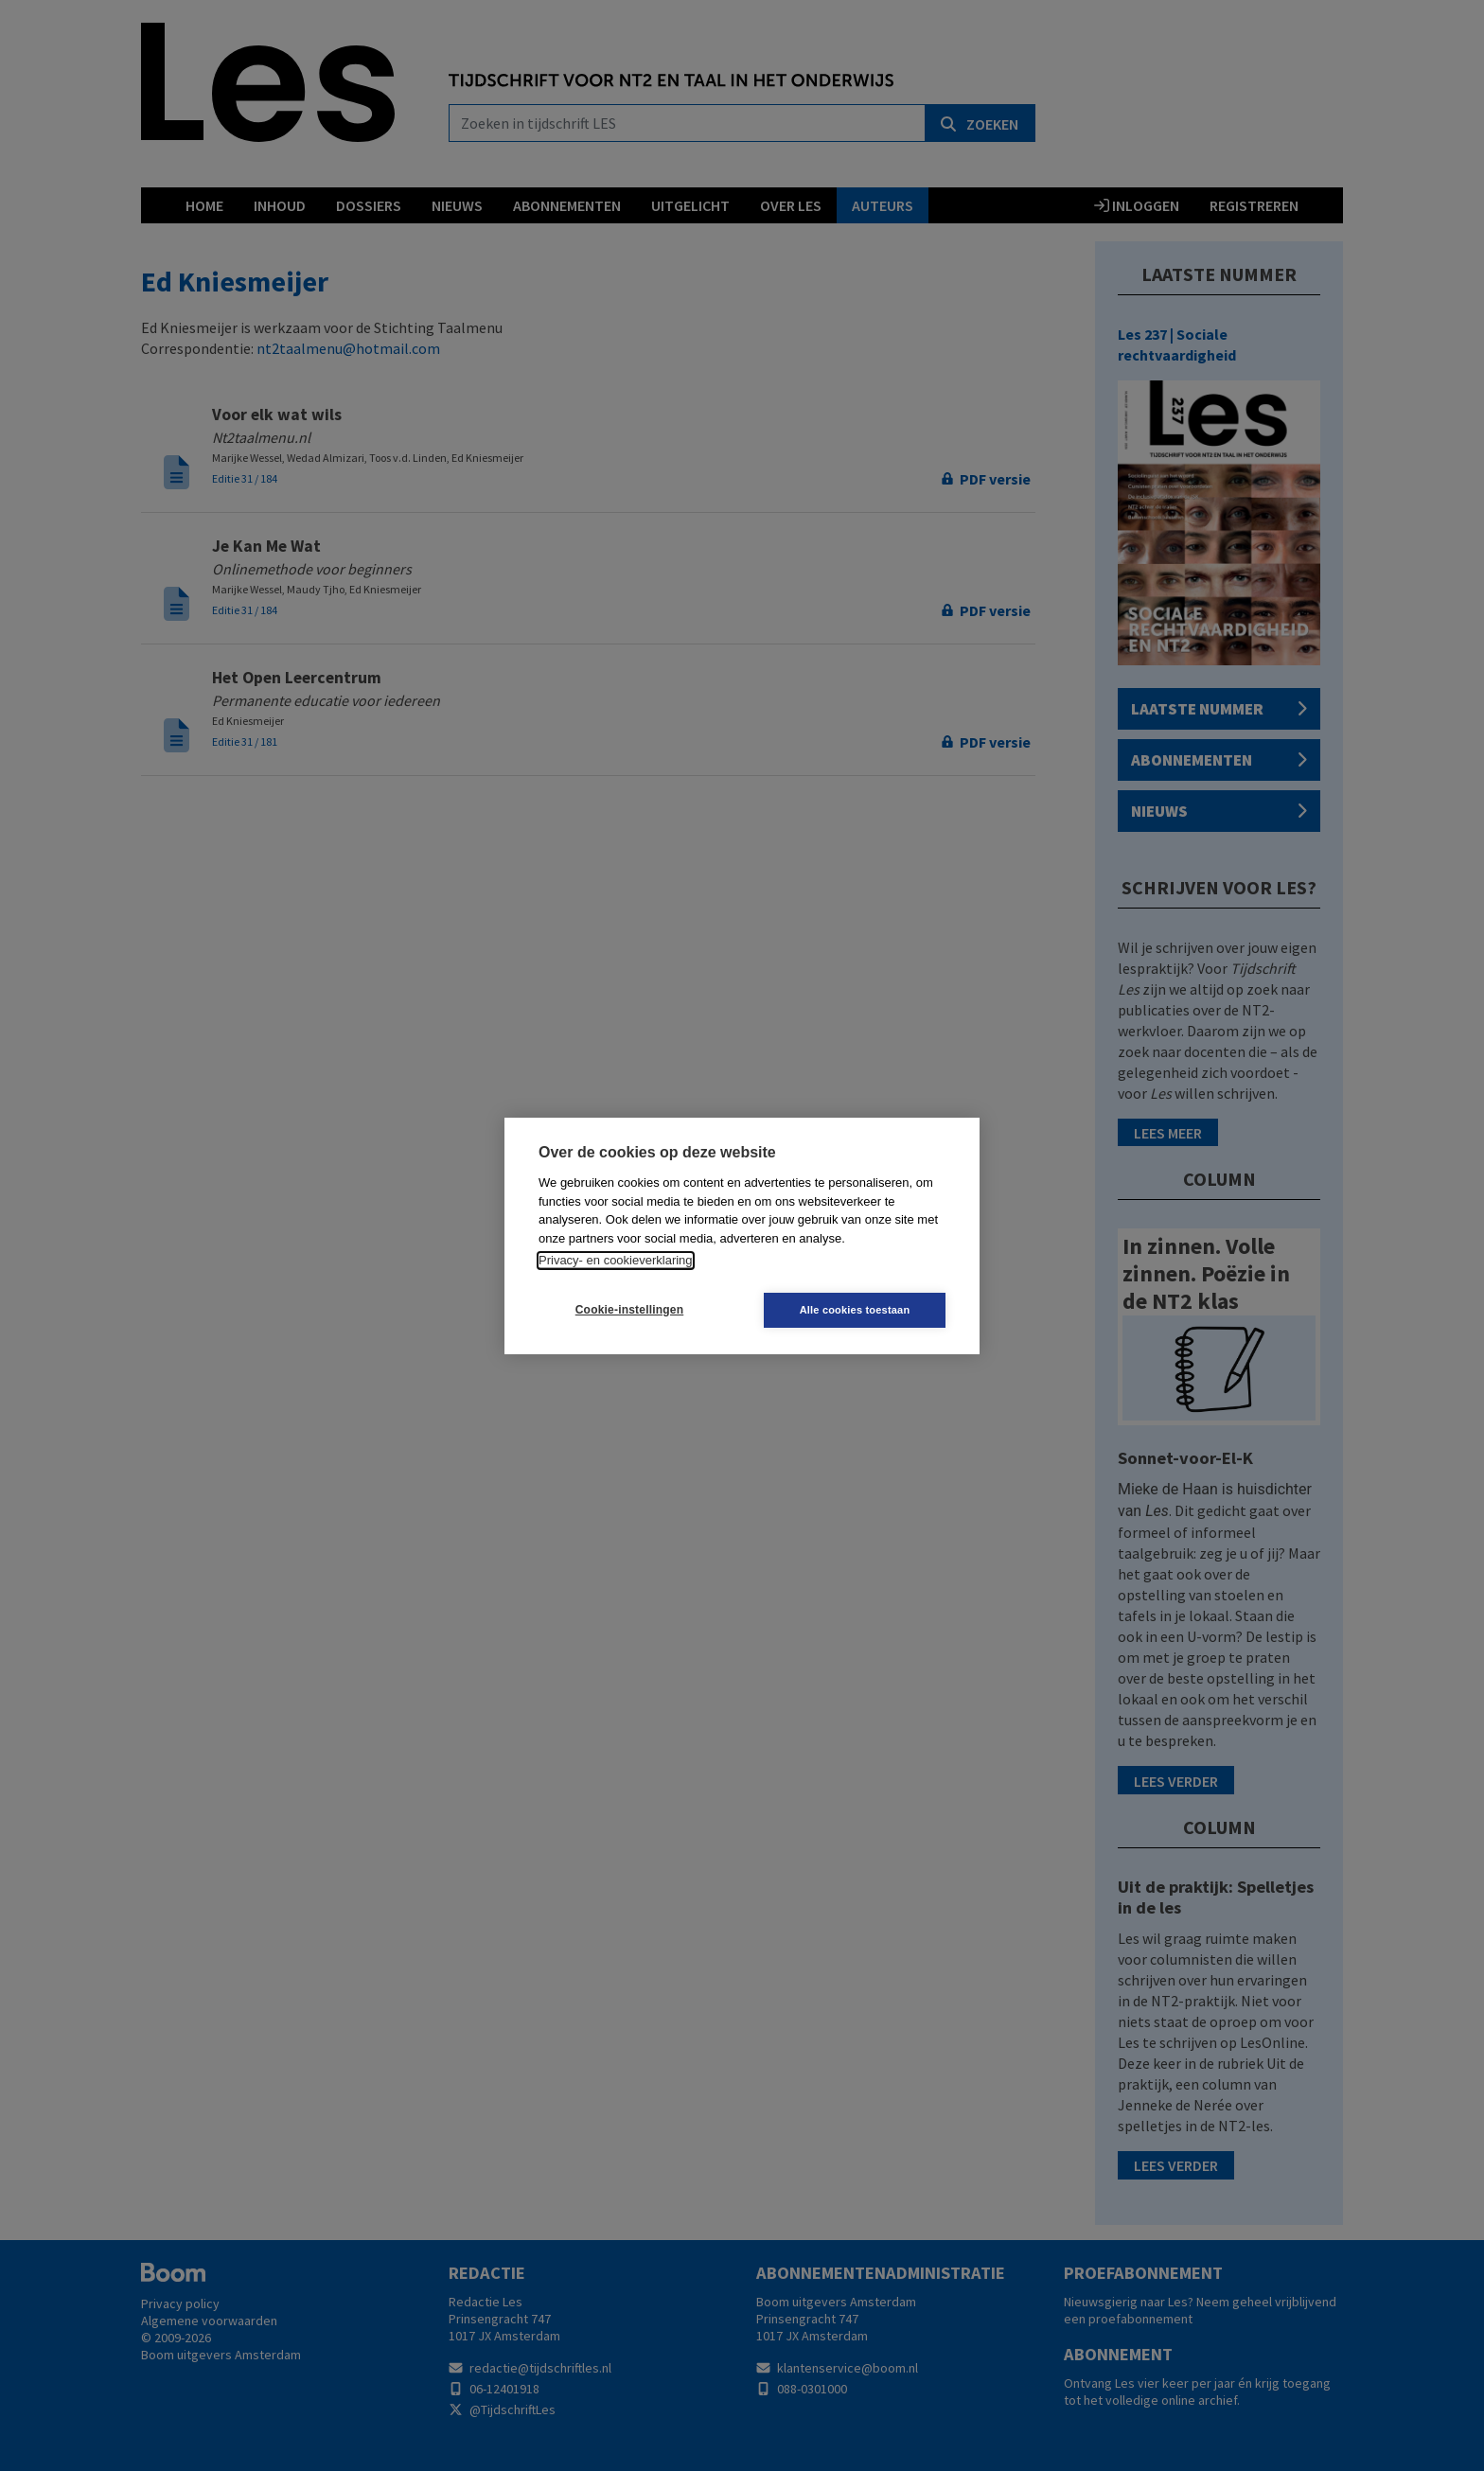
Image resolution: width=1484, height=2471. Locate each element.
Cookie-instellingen (629, 1309)
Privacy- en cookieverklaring (616, 1260)
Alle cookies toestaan (855, 1309)
